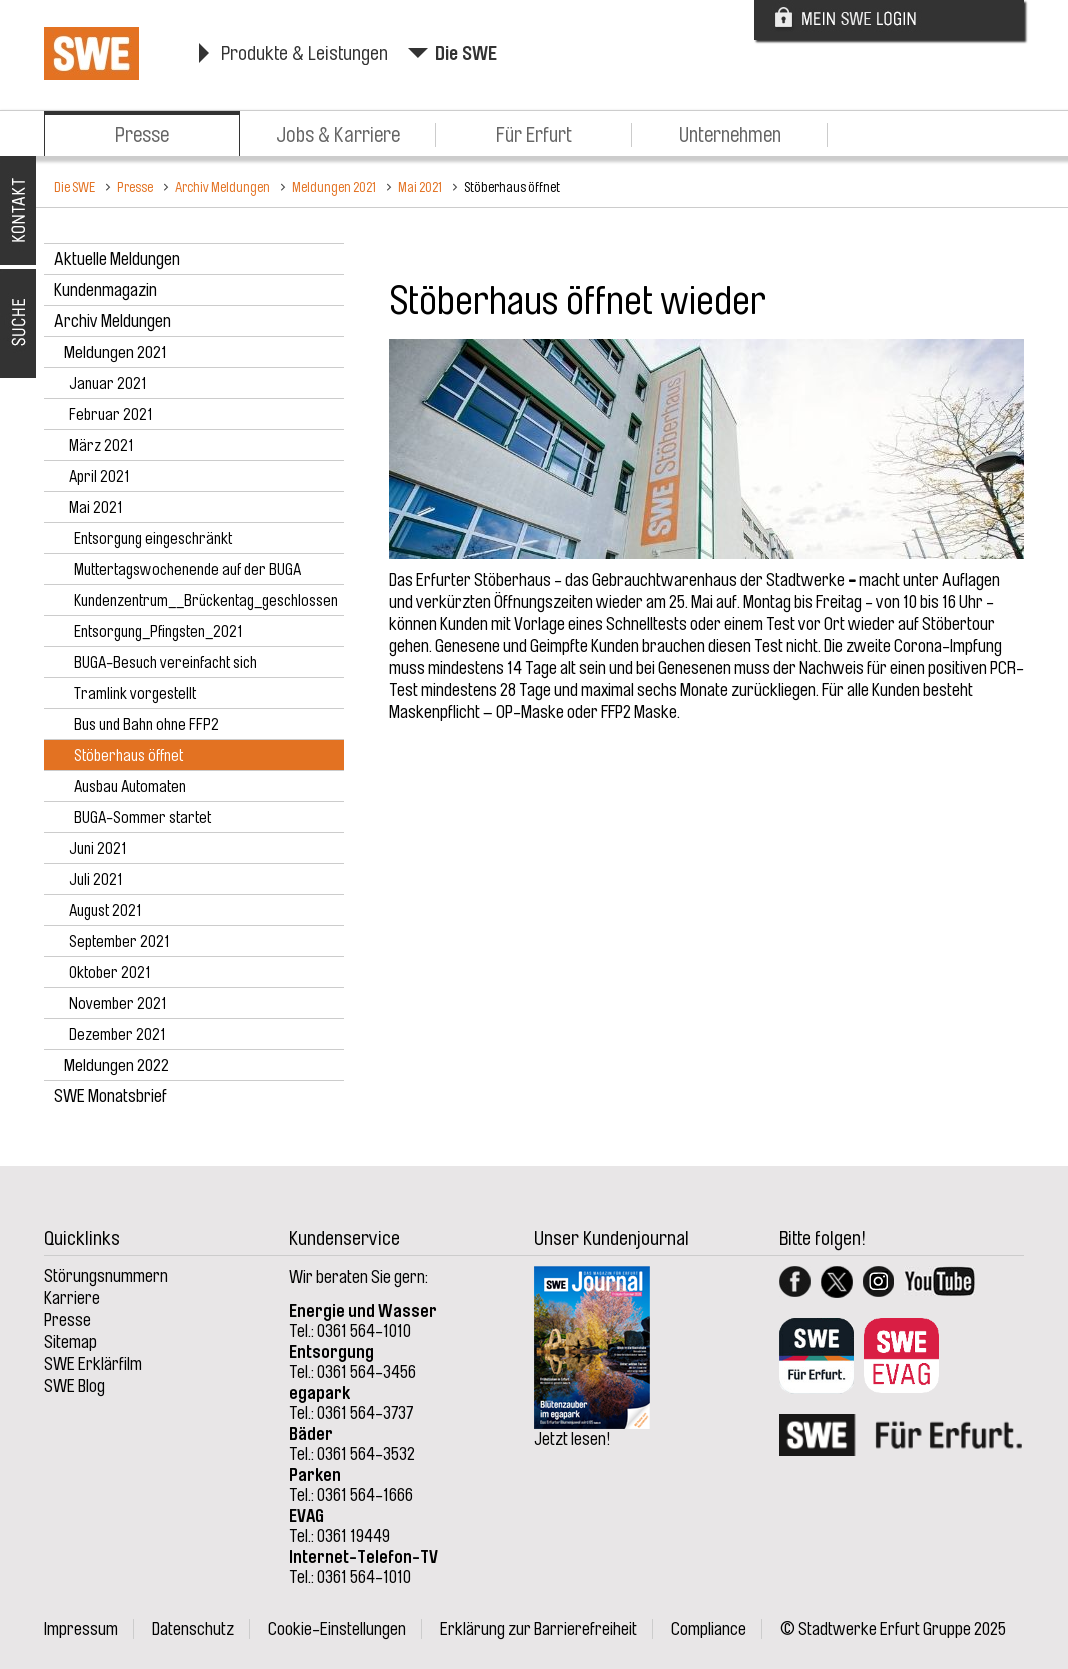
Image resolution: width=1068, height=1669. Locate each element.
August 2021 (105, 911)
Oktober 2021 (110, 973)
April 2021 (99, 477)
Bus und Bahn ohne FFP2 (146, 725)
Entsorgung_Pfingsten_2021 (158, 632)
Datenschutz (193, 1629)
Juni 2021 (98, 849)
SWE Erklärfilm (93, 1364)
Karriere (72, 1298)
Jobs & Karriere (338, 135)
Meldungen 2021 (334, 187)
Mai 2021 (420, 187)
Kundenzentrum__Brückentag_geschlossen (206, 601)
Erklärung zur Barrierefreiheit (538, 1629)
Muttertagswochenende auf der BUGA (187, 570)
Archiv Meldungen (222, 187)
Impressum (81, 1629)
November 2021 (118, 1004)
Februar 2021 (111, 415)
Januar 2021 (108, 384)
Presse (142, 135)
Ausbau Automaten (130, 787)
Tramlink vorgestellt (135, 694)
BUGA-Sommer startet (142, 818)
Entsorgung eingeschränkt (153, 539)
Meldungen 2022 (116, 1065)
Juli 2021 (96, 880)
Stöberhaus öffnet (512, 187)
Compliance (708, 1629)
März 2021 (101, 446)
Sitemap (70, 1342)
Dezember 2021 (117, 1035)
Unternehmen (730, 135)
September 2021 (119, 942)
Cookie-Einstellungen (337, 1629)
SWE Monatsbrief (110, 1096)
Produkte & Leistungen (304, 53)
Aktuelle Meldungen (117, 259)
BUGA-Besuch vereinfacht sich (165, 663)
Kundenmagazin (105, 290)
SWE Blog (74, 1386)
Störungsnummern (106, 1276)
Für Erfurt (534, 135)
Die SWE (466, 53)
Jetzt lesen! (572, 1439)
